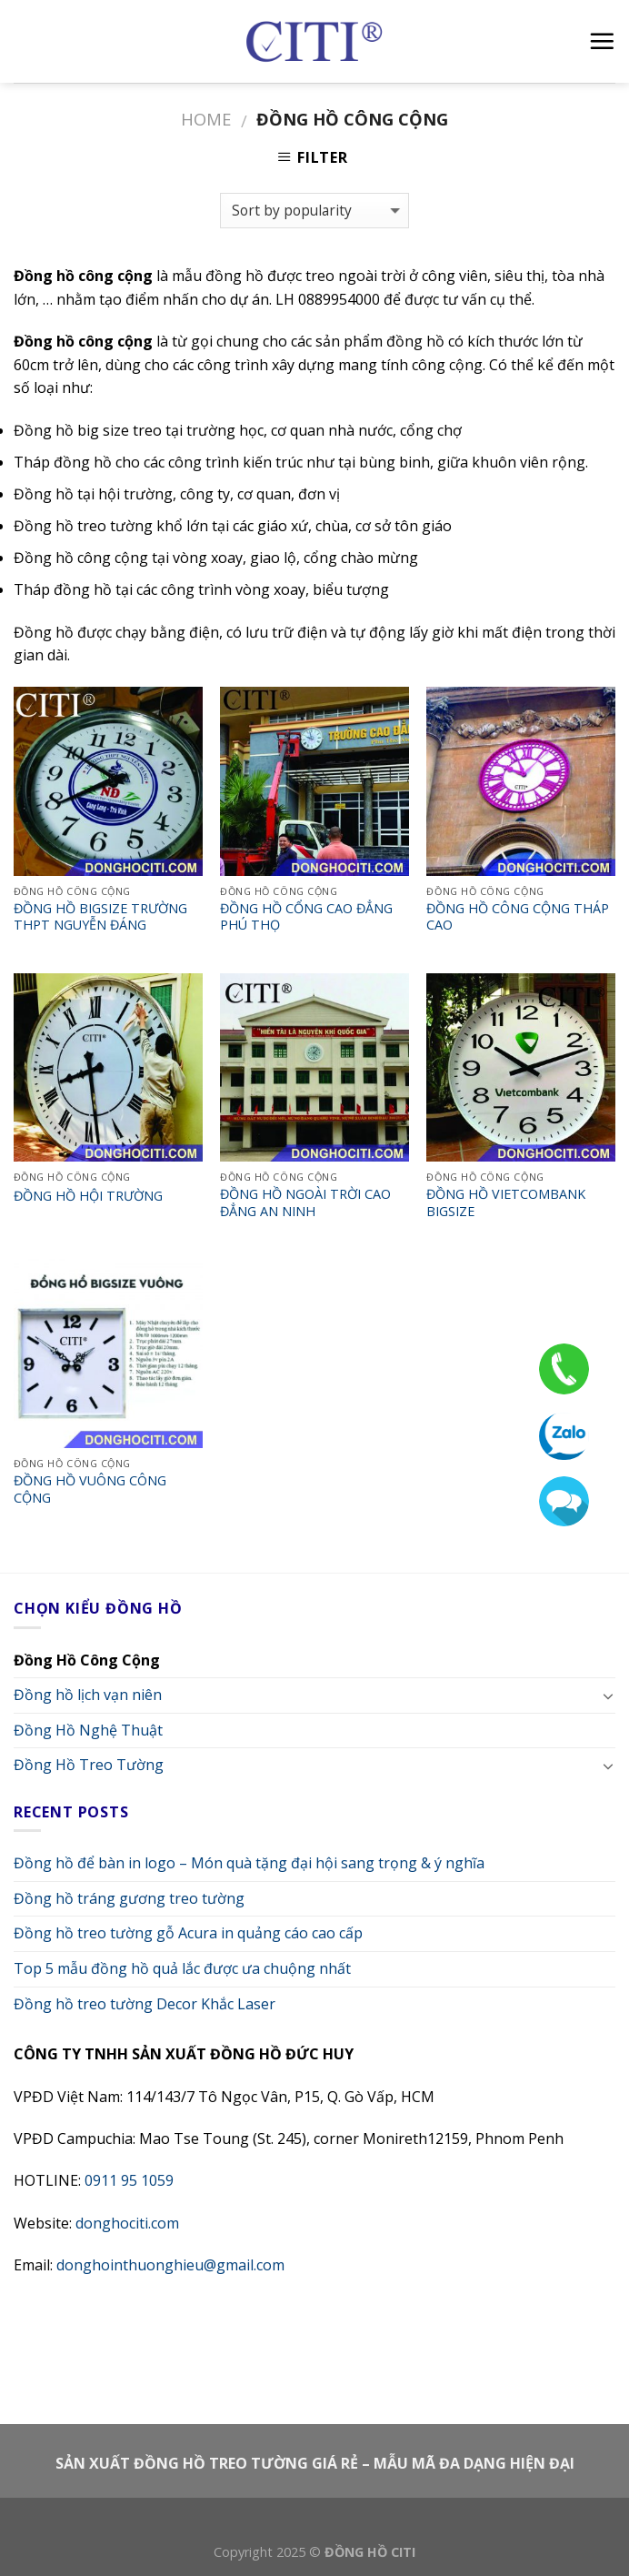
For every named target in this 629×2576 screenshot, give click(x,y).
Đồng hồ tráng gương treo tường (129, 1898)
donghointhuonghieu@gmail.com (170, 2265)
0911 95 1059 (129, 2180)
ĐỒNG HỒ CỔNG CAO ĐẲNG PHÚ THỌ (306, 917)
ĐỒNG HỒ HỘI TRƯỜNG (88, 1196)
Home (206, 118)
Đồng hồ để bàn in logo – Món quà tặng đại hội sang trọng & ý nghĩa (249, 1863)
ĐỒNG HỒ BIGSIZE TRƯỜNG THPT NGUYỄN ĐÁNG (100, 917)
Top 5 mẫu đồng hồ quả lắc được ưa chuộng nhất (182, 1968)
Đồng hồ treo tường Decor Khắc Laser (144, 2004)
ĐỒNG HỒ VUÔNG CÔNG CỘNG (90, 1489)
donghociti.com (127, 2223)
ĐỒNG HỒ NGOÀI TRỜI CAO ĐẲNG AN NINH (305, 1203)
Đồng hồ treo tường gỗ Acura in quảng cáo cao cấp (188, 1933)
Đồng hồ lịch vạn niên (88, 1695)
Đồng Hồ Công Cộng (87, 1660)
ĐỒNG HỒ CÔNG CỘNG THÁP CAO (517, 917)
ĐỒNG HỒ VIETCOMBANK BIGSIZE (505, 1203)
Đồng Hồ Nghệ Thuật (88, 1730)
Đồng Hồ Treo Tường (89, 1765)
